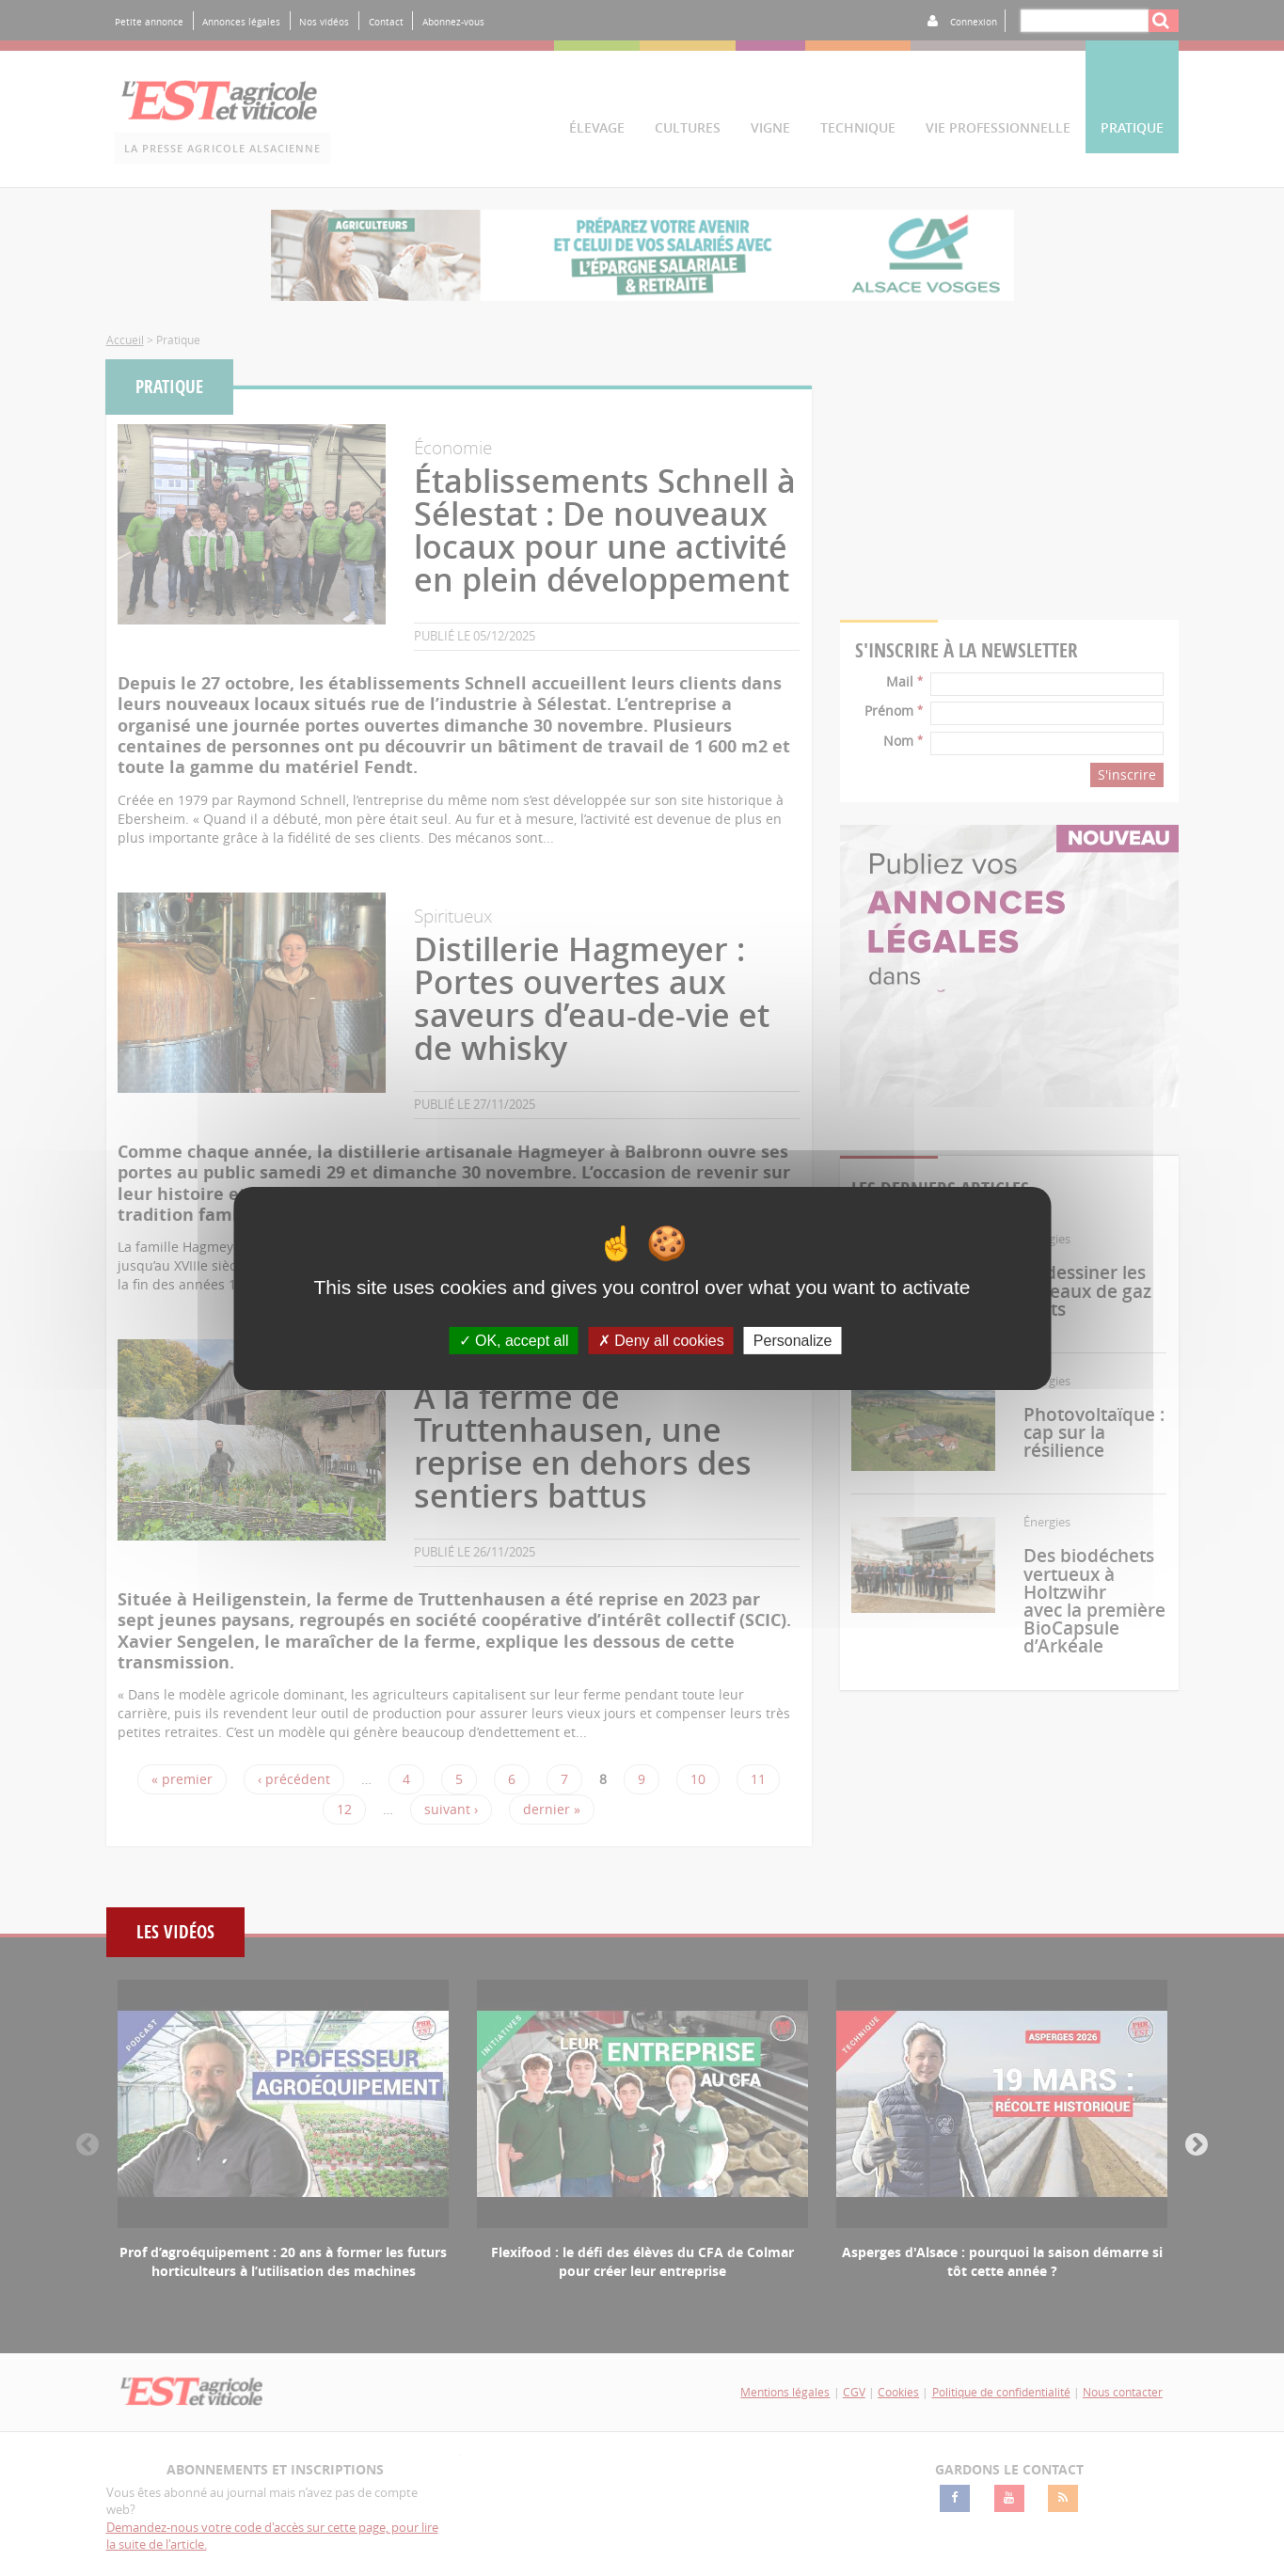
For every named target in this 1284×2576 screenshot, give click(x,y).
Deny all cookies (661, 1340)
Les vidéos (175, 1932)
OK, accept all (514, 1340)
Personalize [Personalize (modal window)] (792, 1340)
